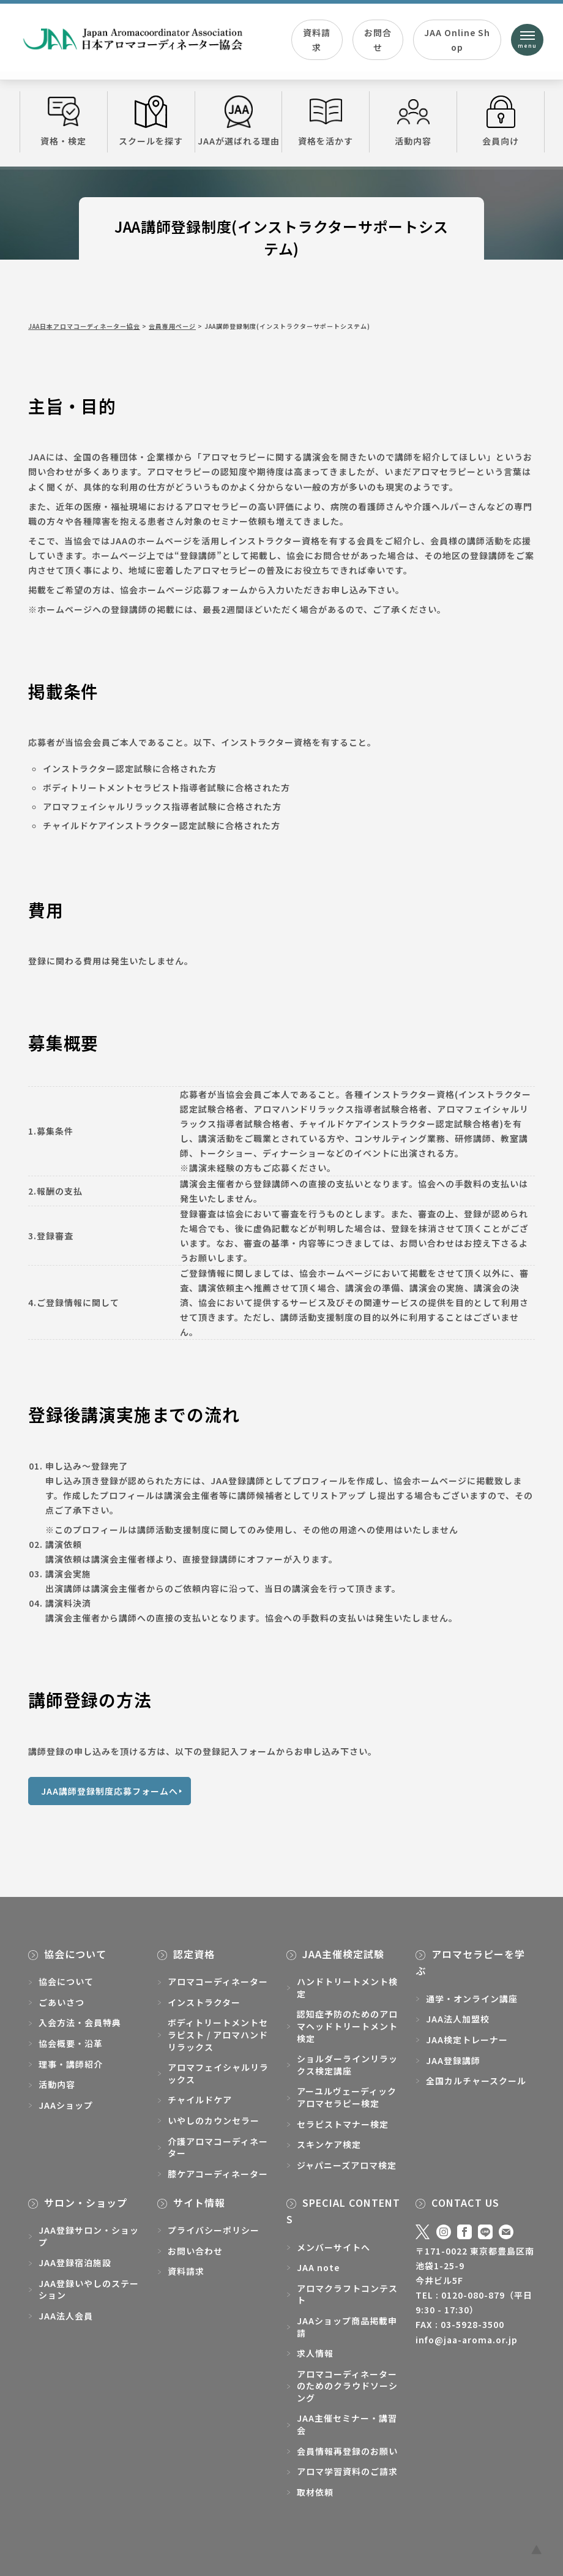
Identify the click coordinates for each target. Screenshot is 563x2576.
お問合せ (378, 39)
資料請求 (316, 39)
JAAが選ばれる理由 (238, 121)
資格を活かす (325, 121)
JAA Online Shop (457, 39)
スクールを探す (151, 121)
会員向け (500, 121)
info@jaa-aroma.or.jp (467, 2340)
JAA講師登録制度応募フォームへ (109, 1791)
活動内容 (413, 121)
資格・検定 (63, 121)
